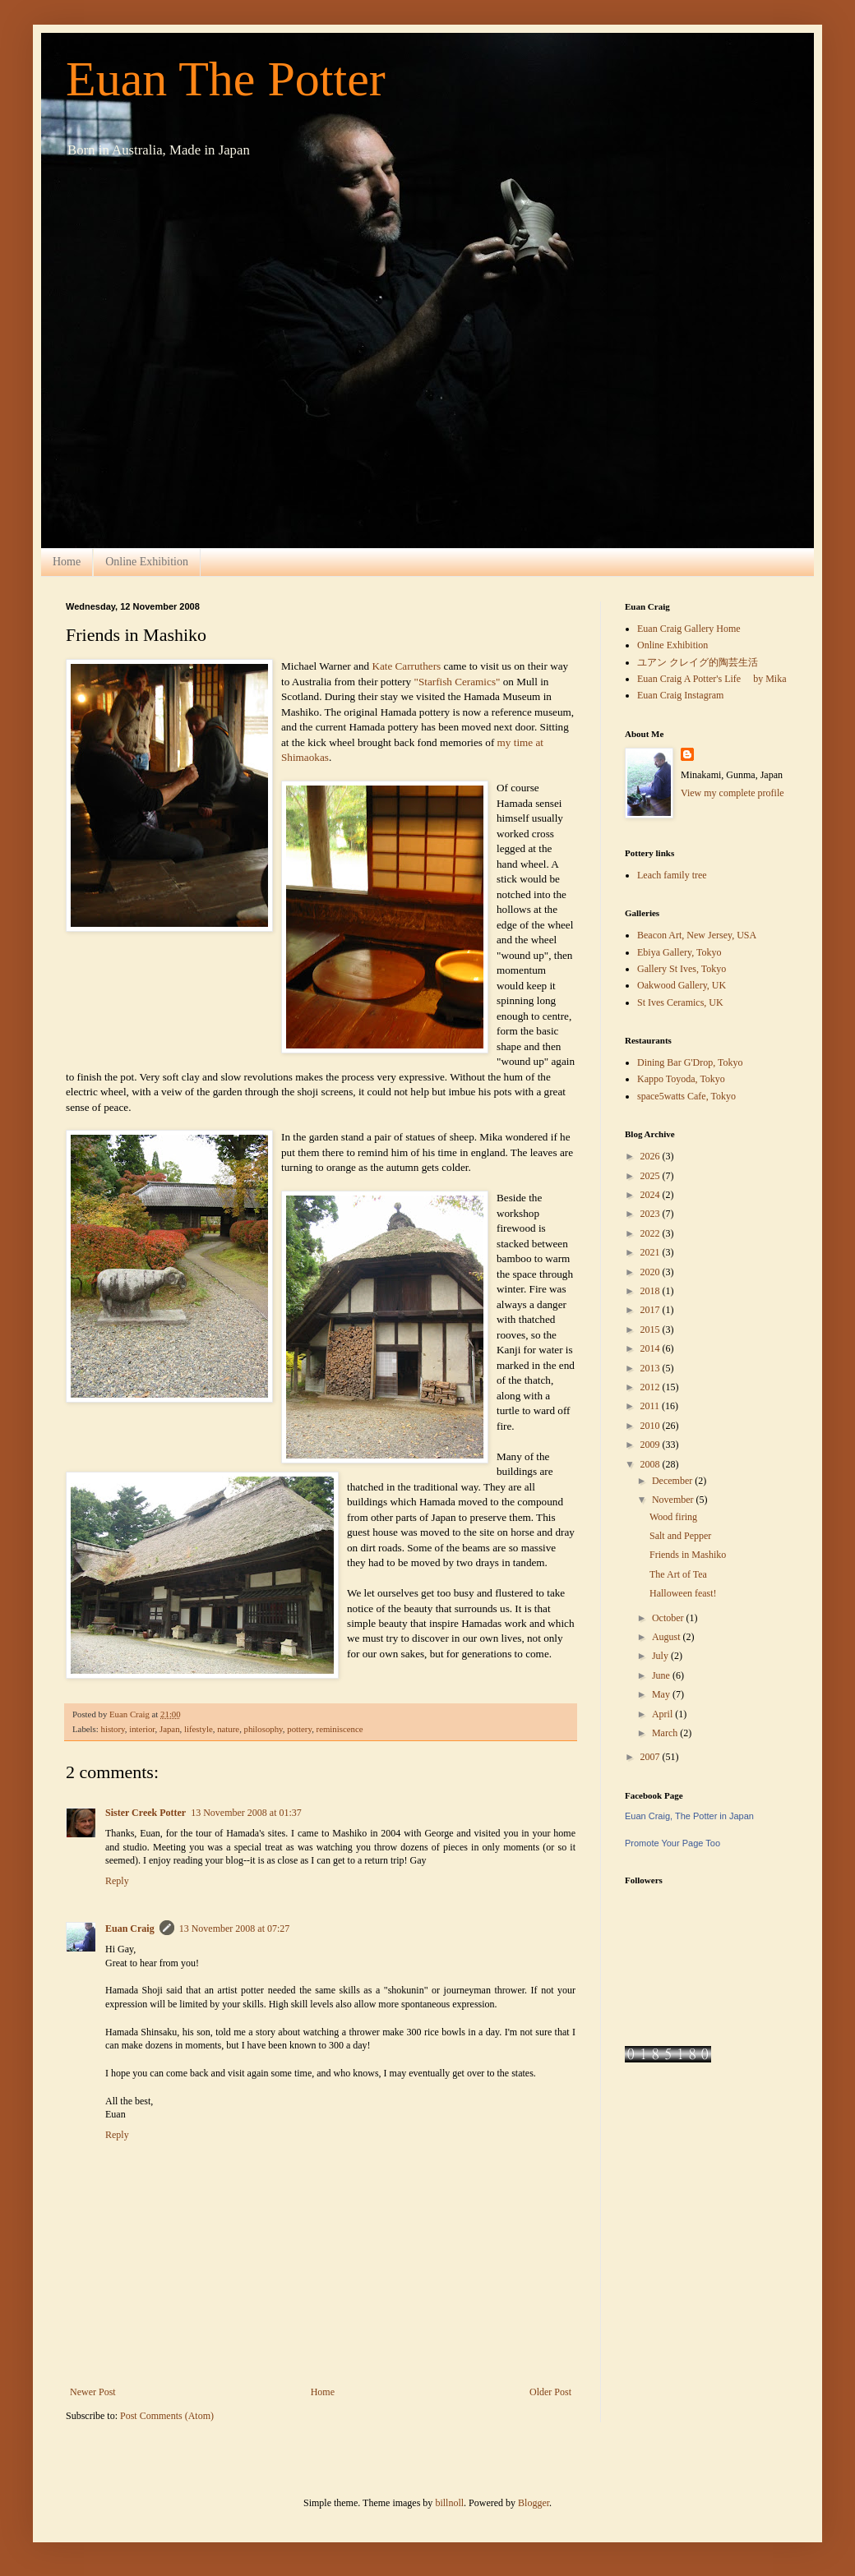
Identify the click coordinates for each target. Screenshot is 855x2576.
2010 (651, 1425)
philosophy (263, 1729)
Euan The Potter (226, 79)
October (669, 1618)
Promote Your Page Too (672, 1843)
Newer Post (93, 2392)
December (673, 1480)
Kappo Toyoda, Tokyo (681, 1079)
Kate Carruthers (407, 666)
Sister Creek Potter (145, 1812)
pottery (299, 1729)
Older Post (550, 2392)
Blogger (533, 2503)
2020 (651, 1272)
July (661, 1655)
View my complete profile (732, 793)
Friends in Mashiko (687, 1554)
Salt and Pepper (680, 1535)
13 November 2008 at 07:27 (234, 1928)
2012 (651, 1387)
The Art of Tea (678, 1574)
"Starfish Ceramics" (457, 681)
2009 (651, 1444)
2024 (651, 1194)
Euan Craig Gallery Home (689, 628)
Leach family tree (672, 875)
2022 (651, 1233)
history (112, 1729)
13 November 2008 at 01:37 (246, 1812)
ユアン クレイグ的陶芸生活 (697, 662)
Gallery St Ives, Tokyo (681, 969)
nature (228, 1729)
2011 (651, 1406)
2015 (651, 1329)
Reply (117, 1881)
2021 (651, 1252)
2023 (651, 1213)
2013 (651, 1368)
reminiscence (340, 1729)
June (662, 1675)
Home (67, 561)
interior (142, 1729)
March (666, 1733)
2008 (651, 1464)
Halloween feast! (683, 1593)
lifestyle (198, 1729)
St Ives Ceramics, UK (680, 1002)
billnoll (449, 2503)
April (663, 1714)
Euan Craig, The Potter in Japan (689, 1816)
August (667, 1637)
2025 (651, 1176)
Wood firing (673, 1517)
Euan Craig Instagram (680, 695)
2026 (651, 1156)
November (674, 1499)
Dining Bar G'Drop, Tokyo (689, 1062)
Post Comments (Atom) (167, 2416)
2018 (651, 1291)
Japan (169, 1729)
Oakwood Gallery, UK (681, 985)
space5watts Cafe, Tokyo (686, 1096)
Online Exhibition (146, 561)
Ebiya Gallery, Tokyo (679, 952)
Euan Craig (130, 1928)
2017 (651, 1310)
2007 (651, 1757)
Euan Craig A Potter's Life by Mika (711, 678)
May (662, 1694)
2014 (651, 1348)
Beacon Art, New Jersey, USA (696, 935)
